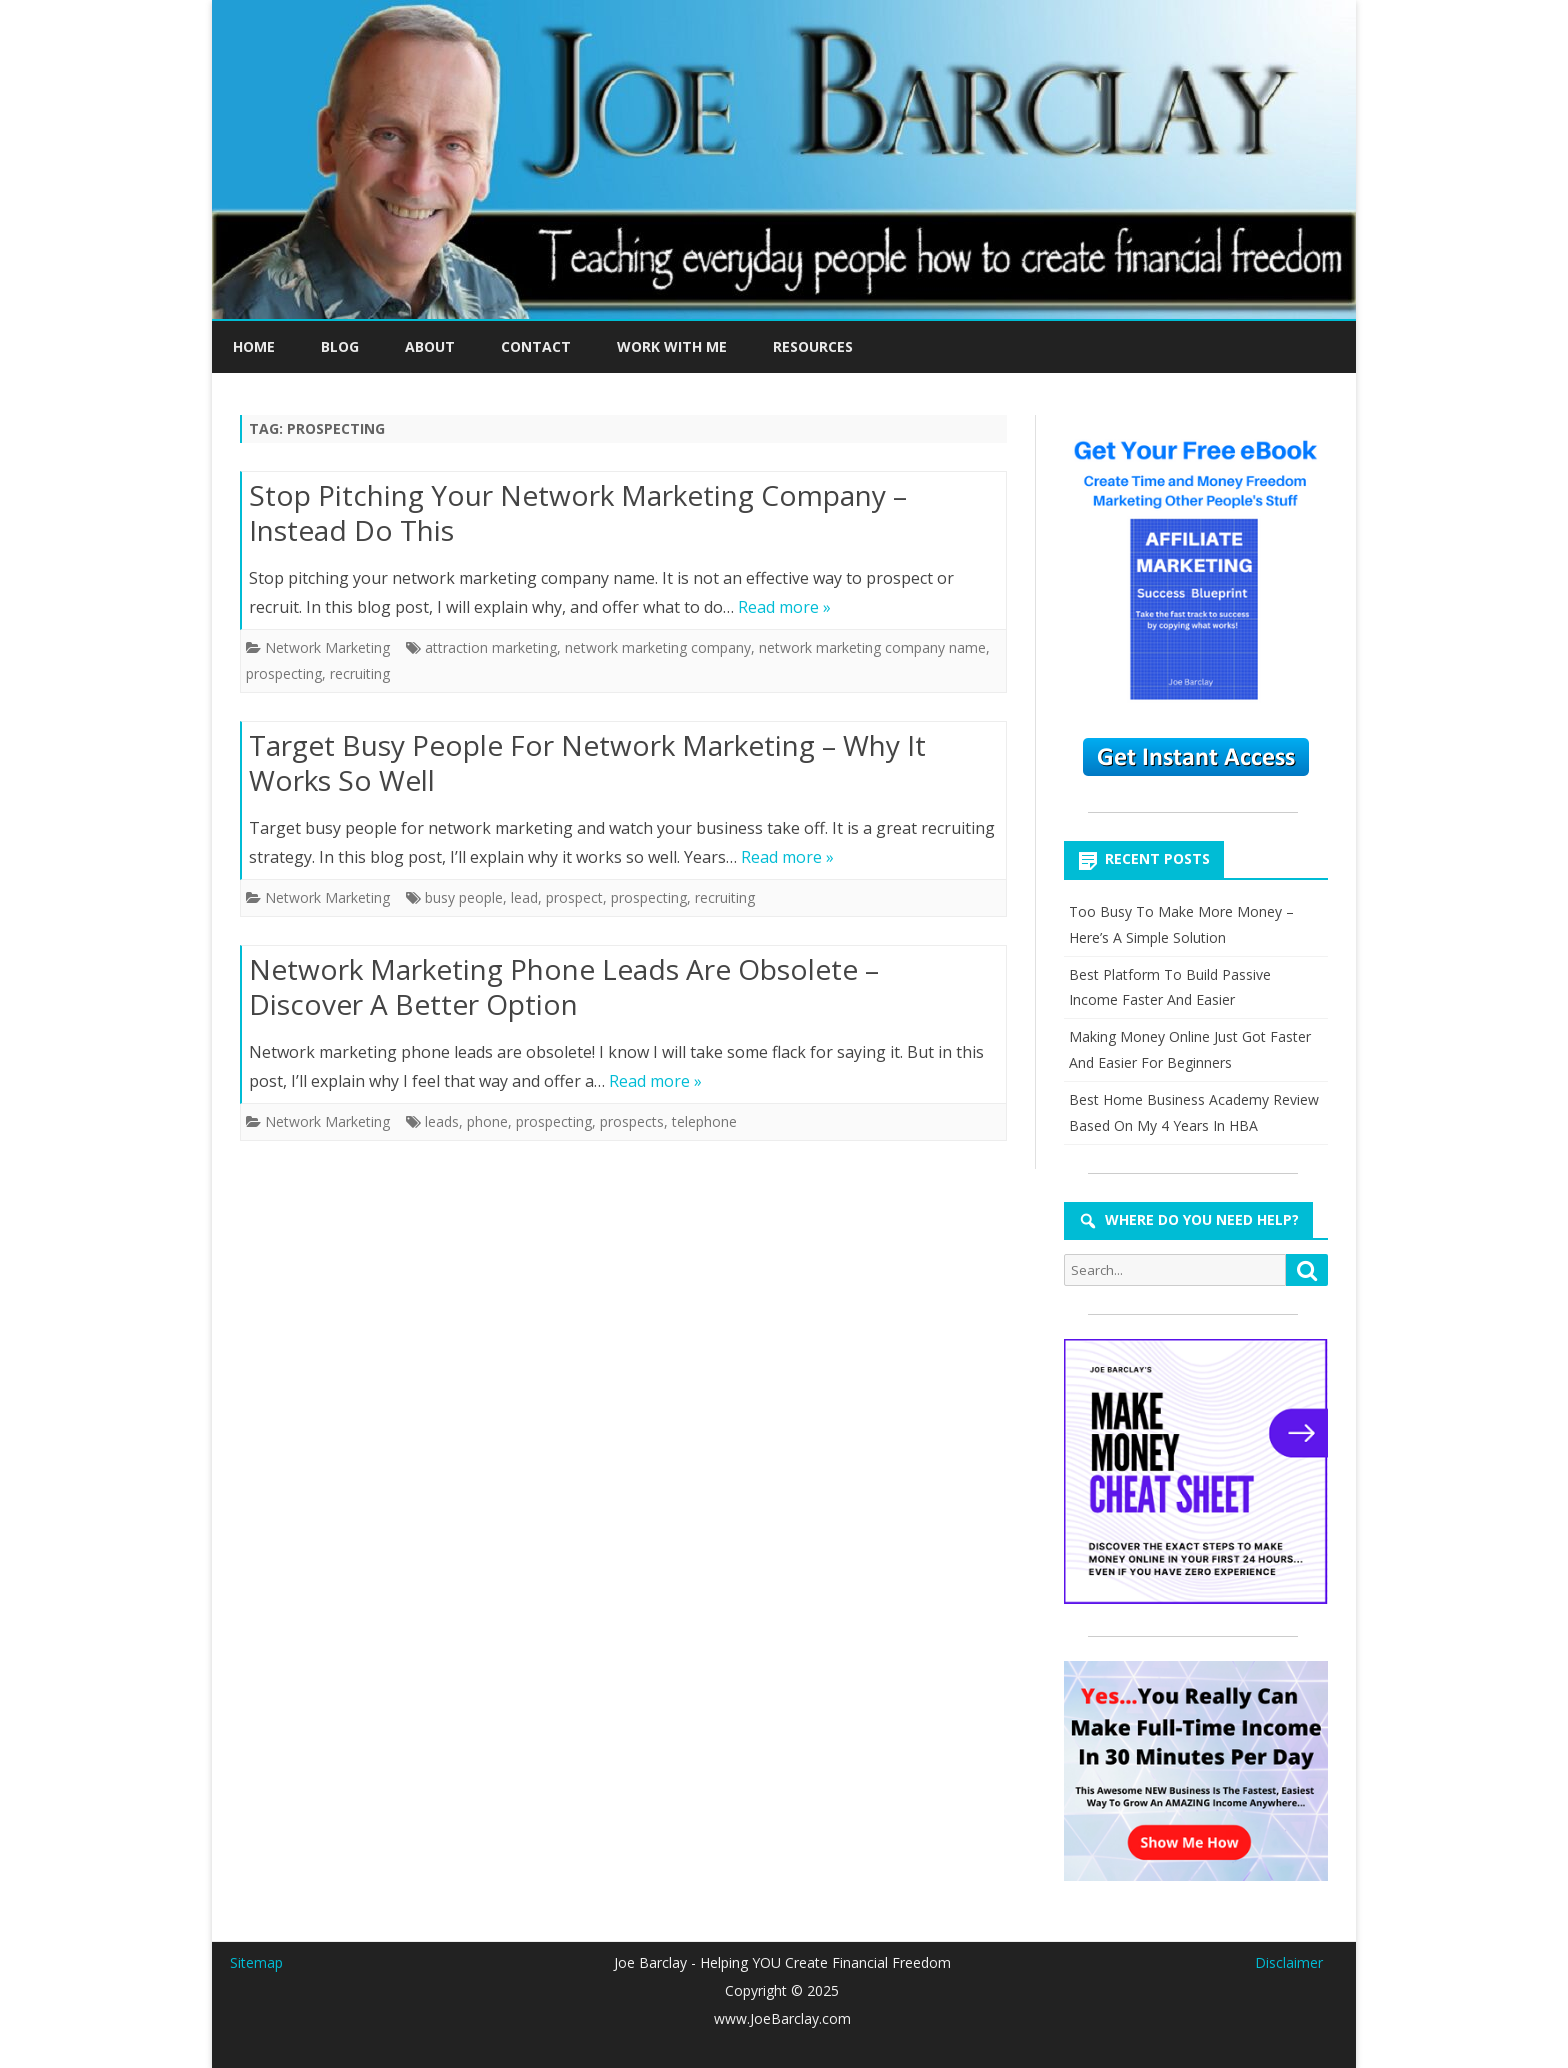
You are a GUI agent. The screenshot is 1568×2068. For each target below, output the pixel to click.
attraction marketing (491, 647)
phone (487, 1121)
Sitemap (256, 1962)
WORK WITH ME (672, 346)
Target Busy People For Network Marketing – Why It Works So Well (587, 763)
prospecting (284, 673)
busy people (464, 897)
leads (442, 1121)
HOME (254, 346)
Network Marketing (327, 647)
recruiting (360, 673)
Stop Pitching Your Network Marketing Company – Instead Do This (578, 513)
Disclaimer (1289, 1962)
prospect (574, 897)
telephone (704, 1121)
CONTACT (536, 346)
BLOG (340, 346)
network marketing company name (872, 647)
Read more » (784, 607)
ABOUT (430, 346)
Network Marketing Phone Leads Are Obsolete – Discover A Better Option (564, 987)
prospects (632, 1121)
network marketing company (658, 647)
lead (524, 897)
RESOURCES (813, 346)
